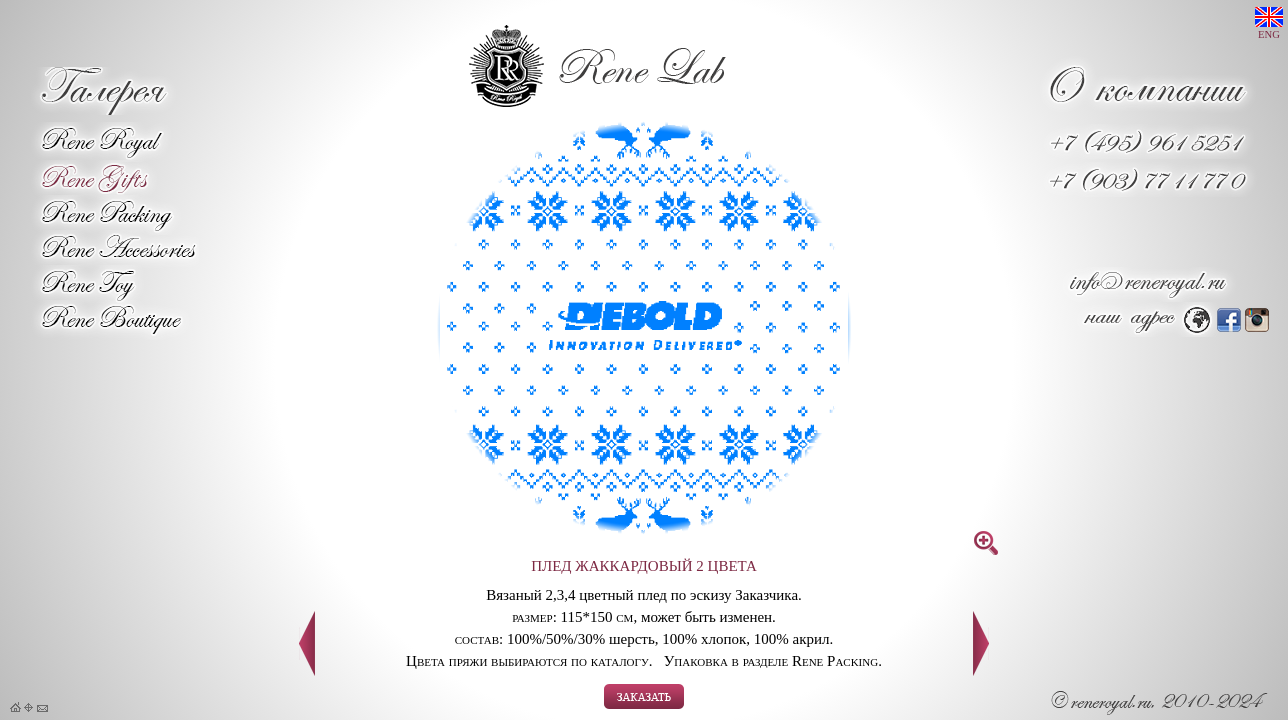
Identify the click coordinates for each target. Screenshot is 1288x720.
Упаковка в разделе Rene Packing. (773, 661)
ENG (1269, 23)
